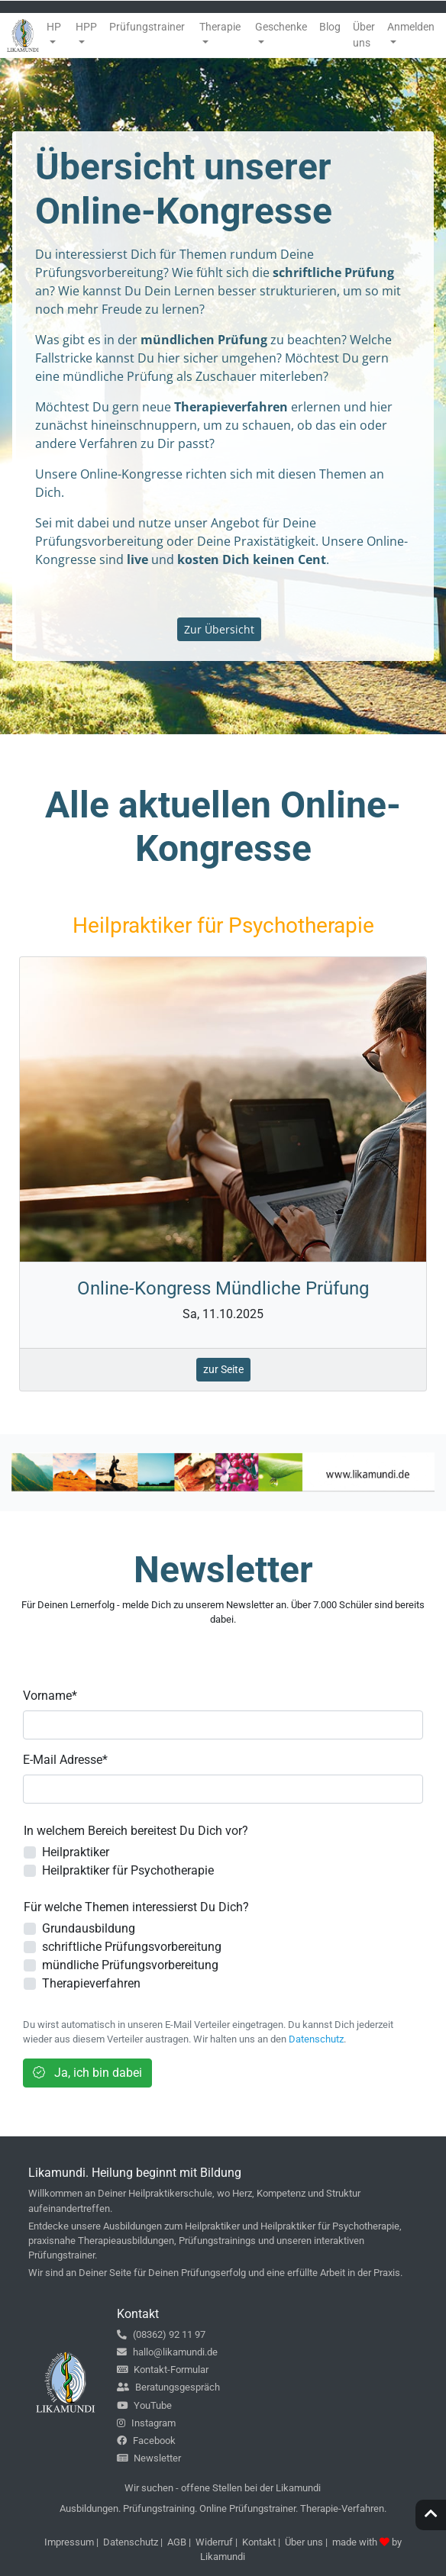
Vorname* (50, 1695)
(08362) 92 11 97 (161, 2334)
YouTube (144, 2405)
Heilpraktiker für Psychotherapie (128, 1870)
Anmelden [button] (411, 27)
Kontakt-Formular (162, 2369)
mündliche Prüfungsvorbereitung (130, 1965)
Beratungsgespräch (168, 2387)
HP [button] (54, 27)
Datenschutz (316, 2039)
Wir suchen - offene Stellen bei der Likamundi (222, 2488)
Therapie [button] (220, 27)
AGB (176, 2542)
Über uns (304, 2542)
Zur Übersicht (219, 629)
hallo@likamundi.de (167, 2352)
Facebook (146, 2440)
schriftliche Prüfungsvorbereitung (131, 1946)
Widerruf (214, 2542)
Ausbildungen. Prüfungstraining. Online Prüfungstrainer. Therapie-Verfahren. (223, 2508)
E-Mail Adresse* (65, 1759)
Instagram (146, 2423)
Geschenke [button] (281, 27)
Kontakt (259, 2542)
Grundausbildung (88, 1928)
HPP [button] (86, 27)
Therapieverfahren (91, 1983)
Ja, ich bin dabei (87, 2072)
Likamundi (222, 2556)
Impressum (69, 2542)
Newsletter (149, 2458)
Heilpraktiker (75, 1852)
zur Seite (223, 1369)
